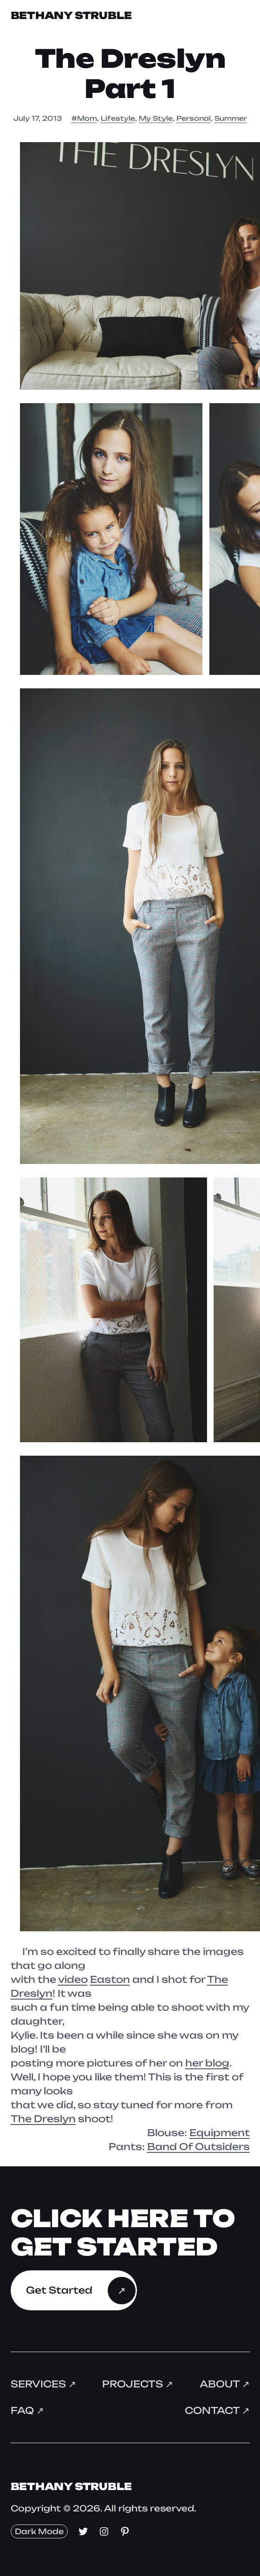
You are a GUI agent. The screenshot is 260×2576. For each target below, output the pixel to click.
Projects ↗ (137, 2384)
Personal (193, 118)
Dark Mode (39, 2531)
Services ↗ (43, 2384)
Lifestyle (118, 118)
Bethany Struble (71, 15)
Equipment (219, 2132)
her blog (207, 2063)
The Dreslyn (43, 2119)
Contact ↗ (217, 2410)
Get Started (59, 2290)
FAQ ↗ (27, 2410)
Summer (230, 118)
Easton (110, 1979)
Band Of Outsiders (198, 2146)
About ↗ (225, 2384)
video (73, 1979)
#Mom (84, 118)
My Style (156, 118)
